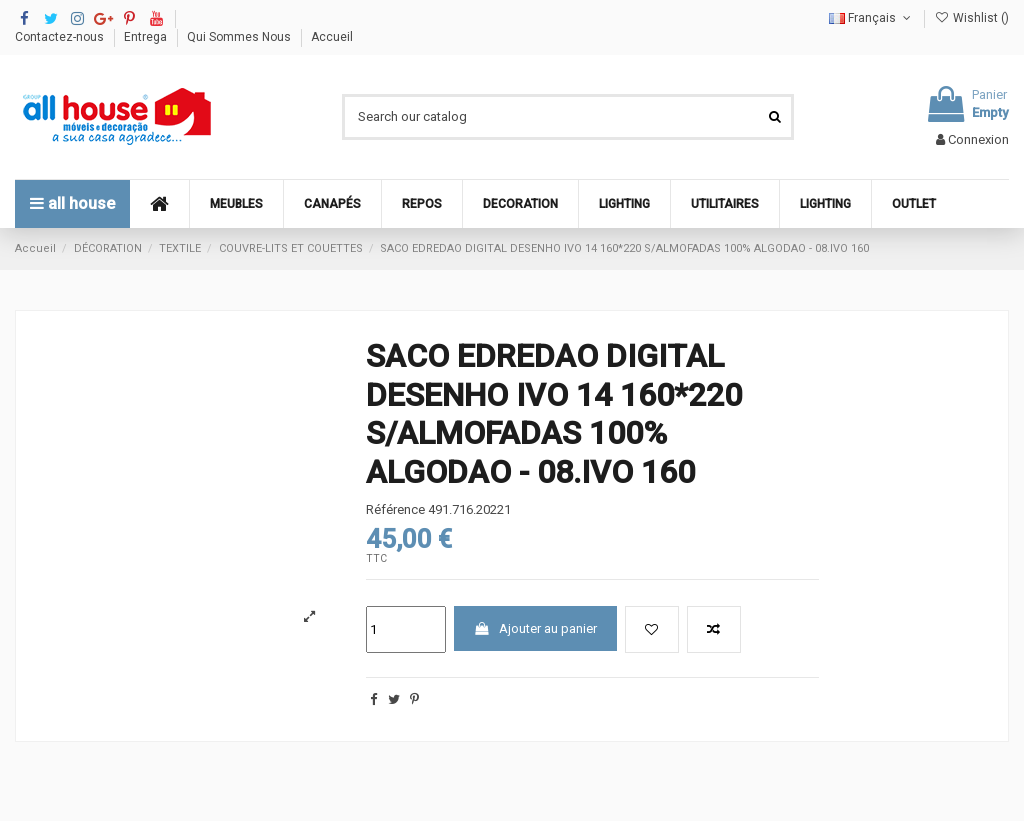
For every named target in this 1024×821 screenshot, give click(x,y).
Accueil (332, 37)
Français (871, 18)
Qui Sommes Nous (240, 37)
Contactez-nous (61, 37)
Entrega (147, 37)
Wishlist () (972, 18)
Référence (395, 509)
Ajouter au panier (535, 628)
